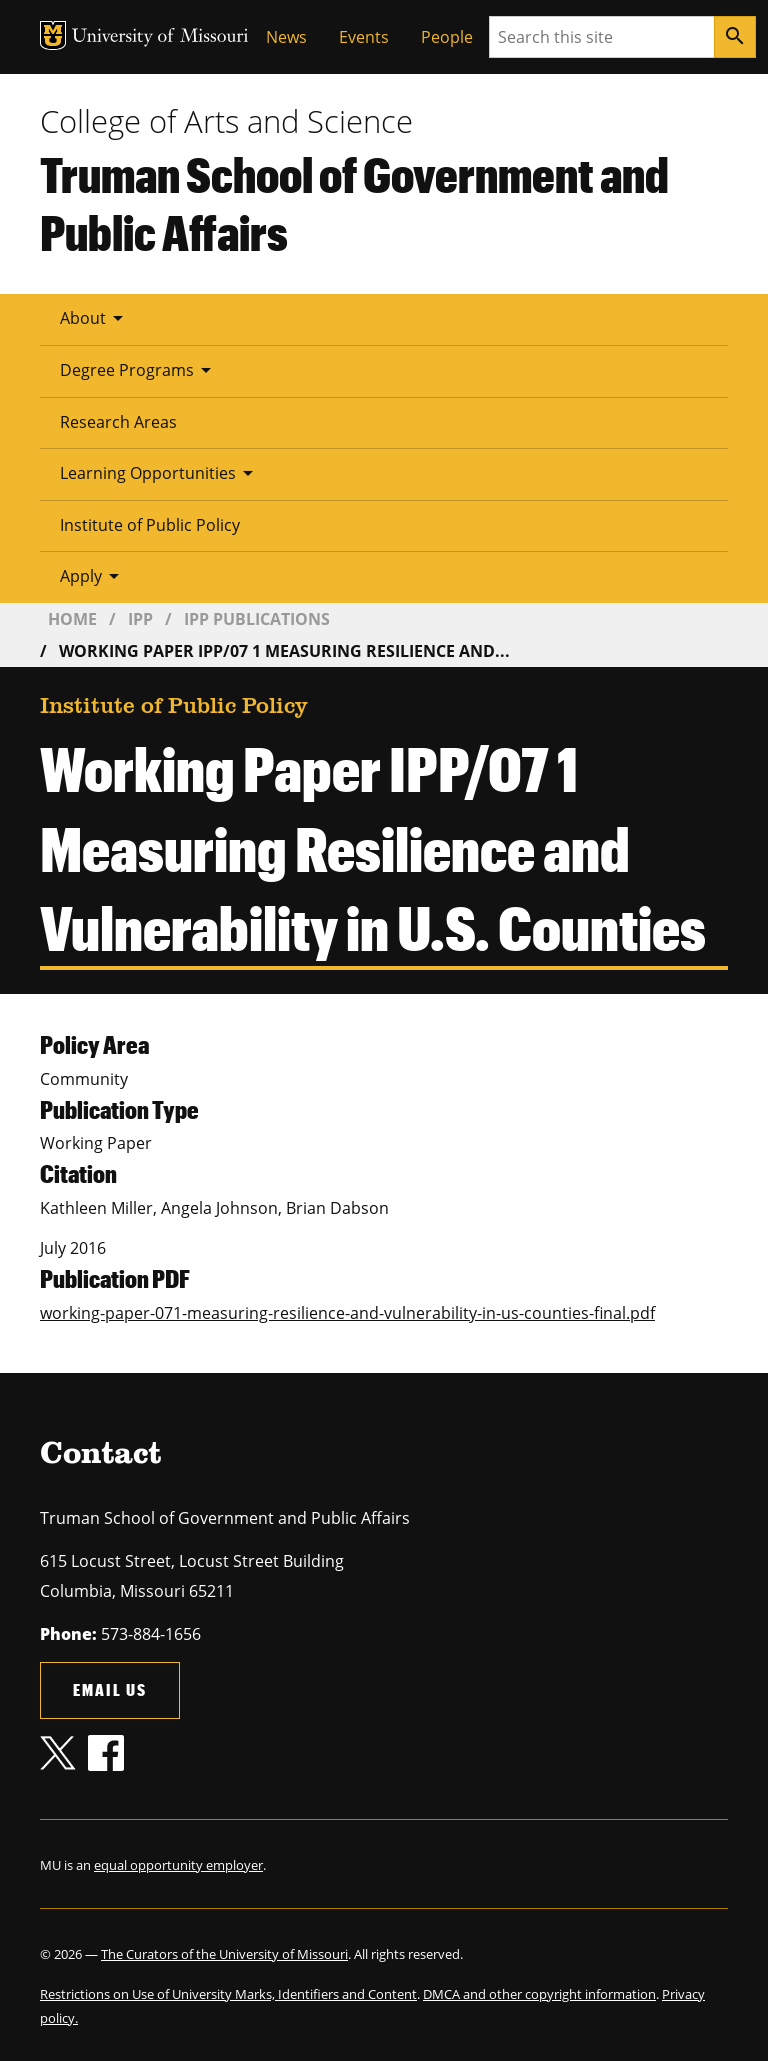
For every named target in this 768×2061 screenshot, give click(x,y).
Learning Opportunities (160, 473)
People (447, 37)
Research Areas (118, 422)
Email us (110, 1689)
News (286, 37)
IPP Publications (257, 619)
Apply (93, 576)
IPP (140, 619)
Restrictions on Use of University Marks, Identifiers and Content (228, 1994)
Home (72, 619)
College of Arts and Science (226, 121)
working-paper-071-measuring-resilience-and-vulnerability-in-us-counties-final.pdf (347, 1313)
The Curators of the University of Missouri (224, 1954)
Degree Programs (139, 370)
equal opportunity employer (178, 1865)
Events (364, 37)
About (95, 318)
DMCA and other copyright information (539, 1994)
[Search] (735, 37)
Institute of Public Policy (150, 525)
